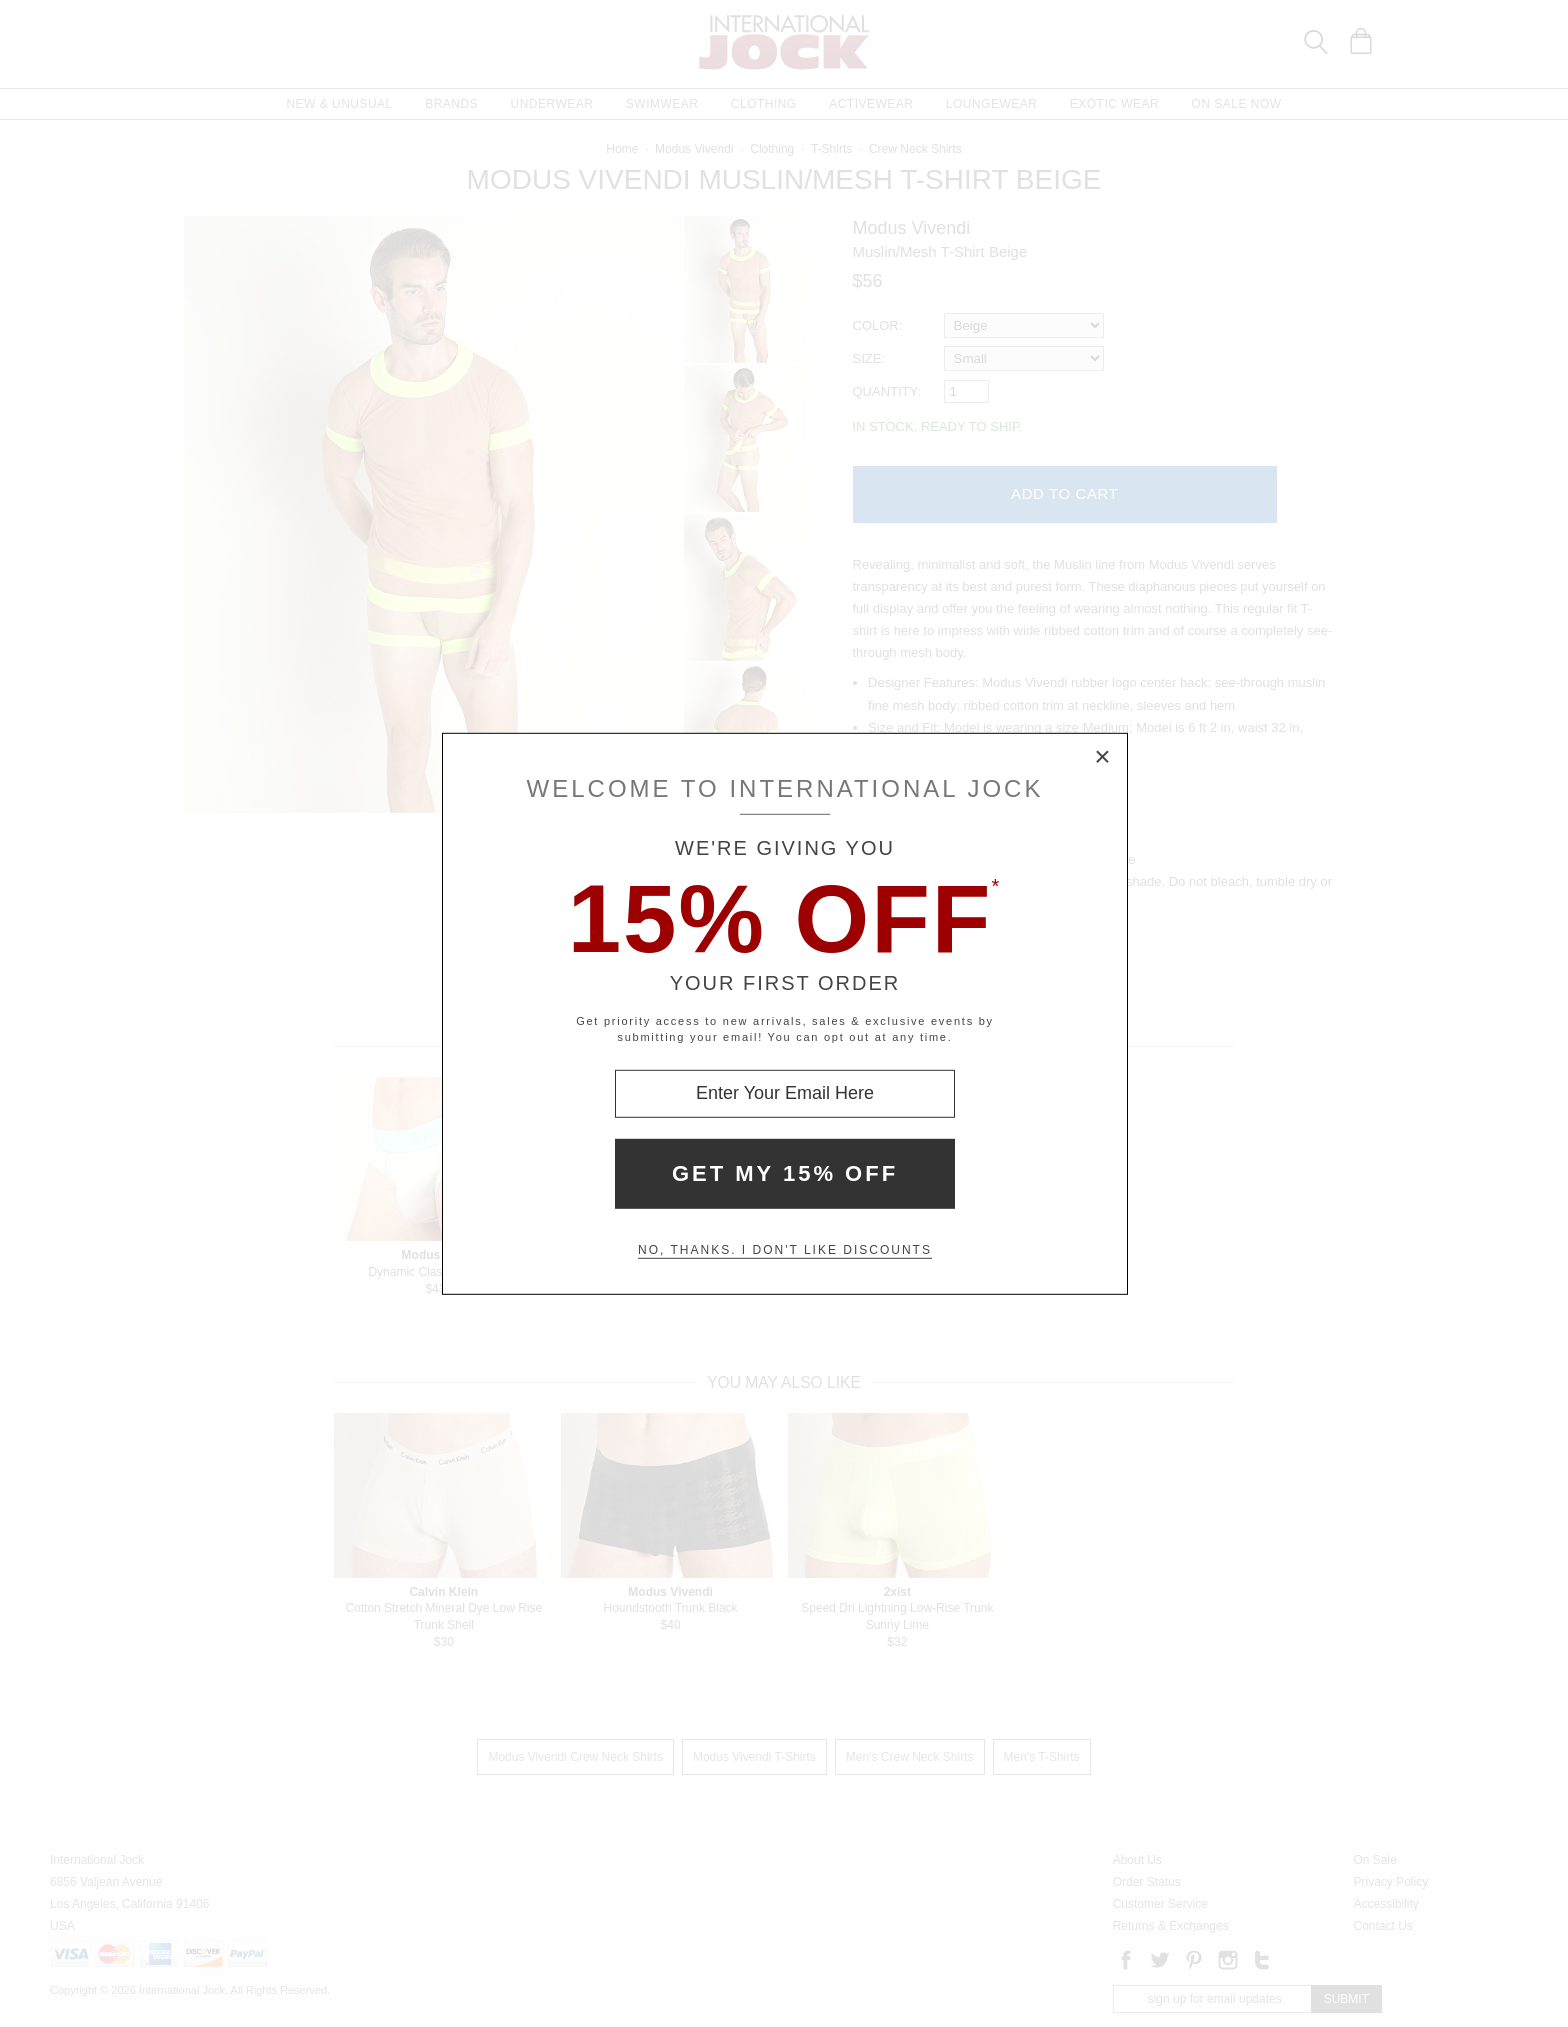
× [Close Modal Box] (1103, 757)
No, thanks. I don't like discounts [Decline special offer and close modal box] (785, 1250)
